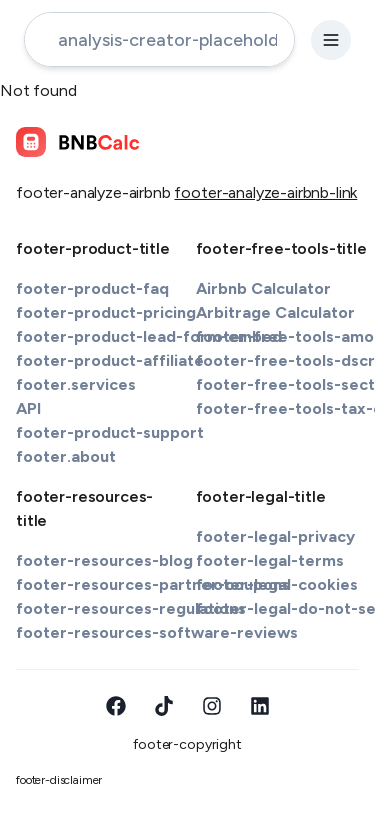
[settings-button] (331, 40)
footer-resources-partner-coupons (153, 584)
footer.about (66, 456)
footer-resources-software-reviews (157, 632)
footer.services (76, 384)
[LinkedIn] (260, 706)
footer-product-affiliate (110, 360)
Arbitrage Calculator (275, 312)
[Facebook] (116, 706)
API (28, 408)
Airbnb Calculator (263, 288)
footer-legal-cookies (277, 584)
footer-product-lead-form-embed (149, 336)
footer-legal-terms (270, 560)
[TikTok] (164, 706)
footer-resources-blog (104, 560)
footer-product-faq (92, 288)
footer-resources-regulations (131, 608)
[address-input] (159, 39)
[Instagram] (212, 706)
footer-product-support (110, 432)
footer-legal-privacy (275, 536)
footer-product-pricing (106, 312)
